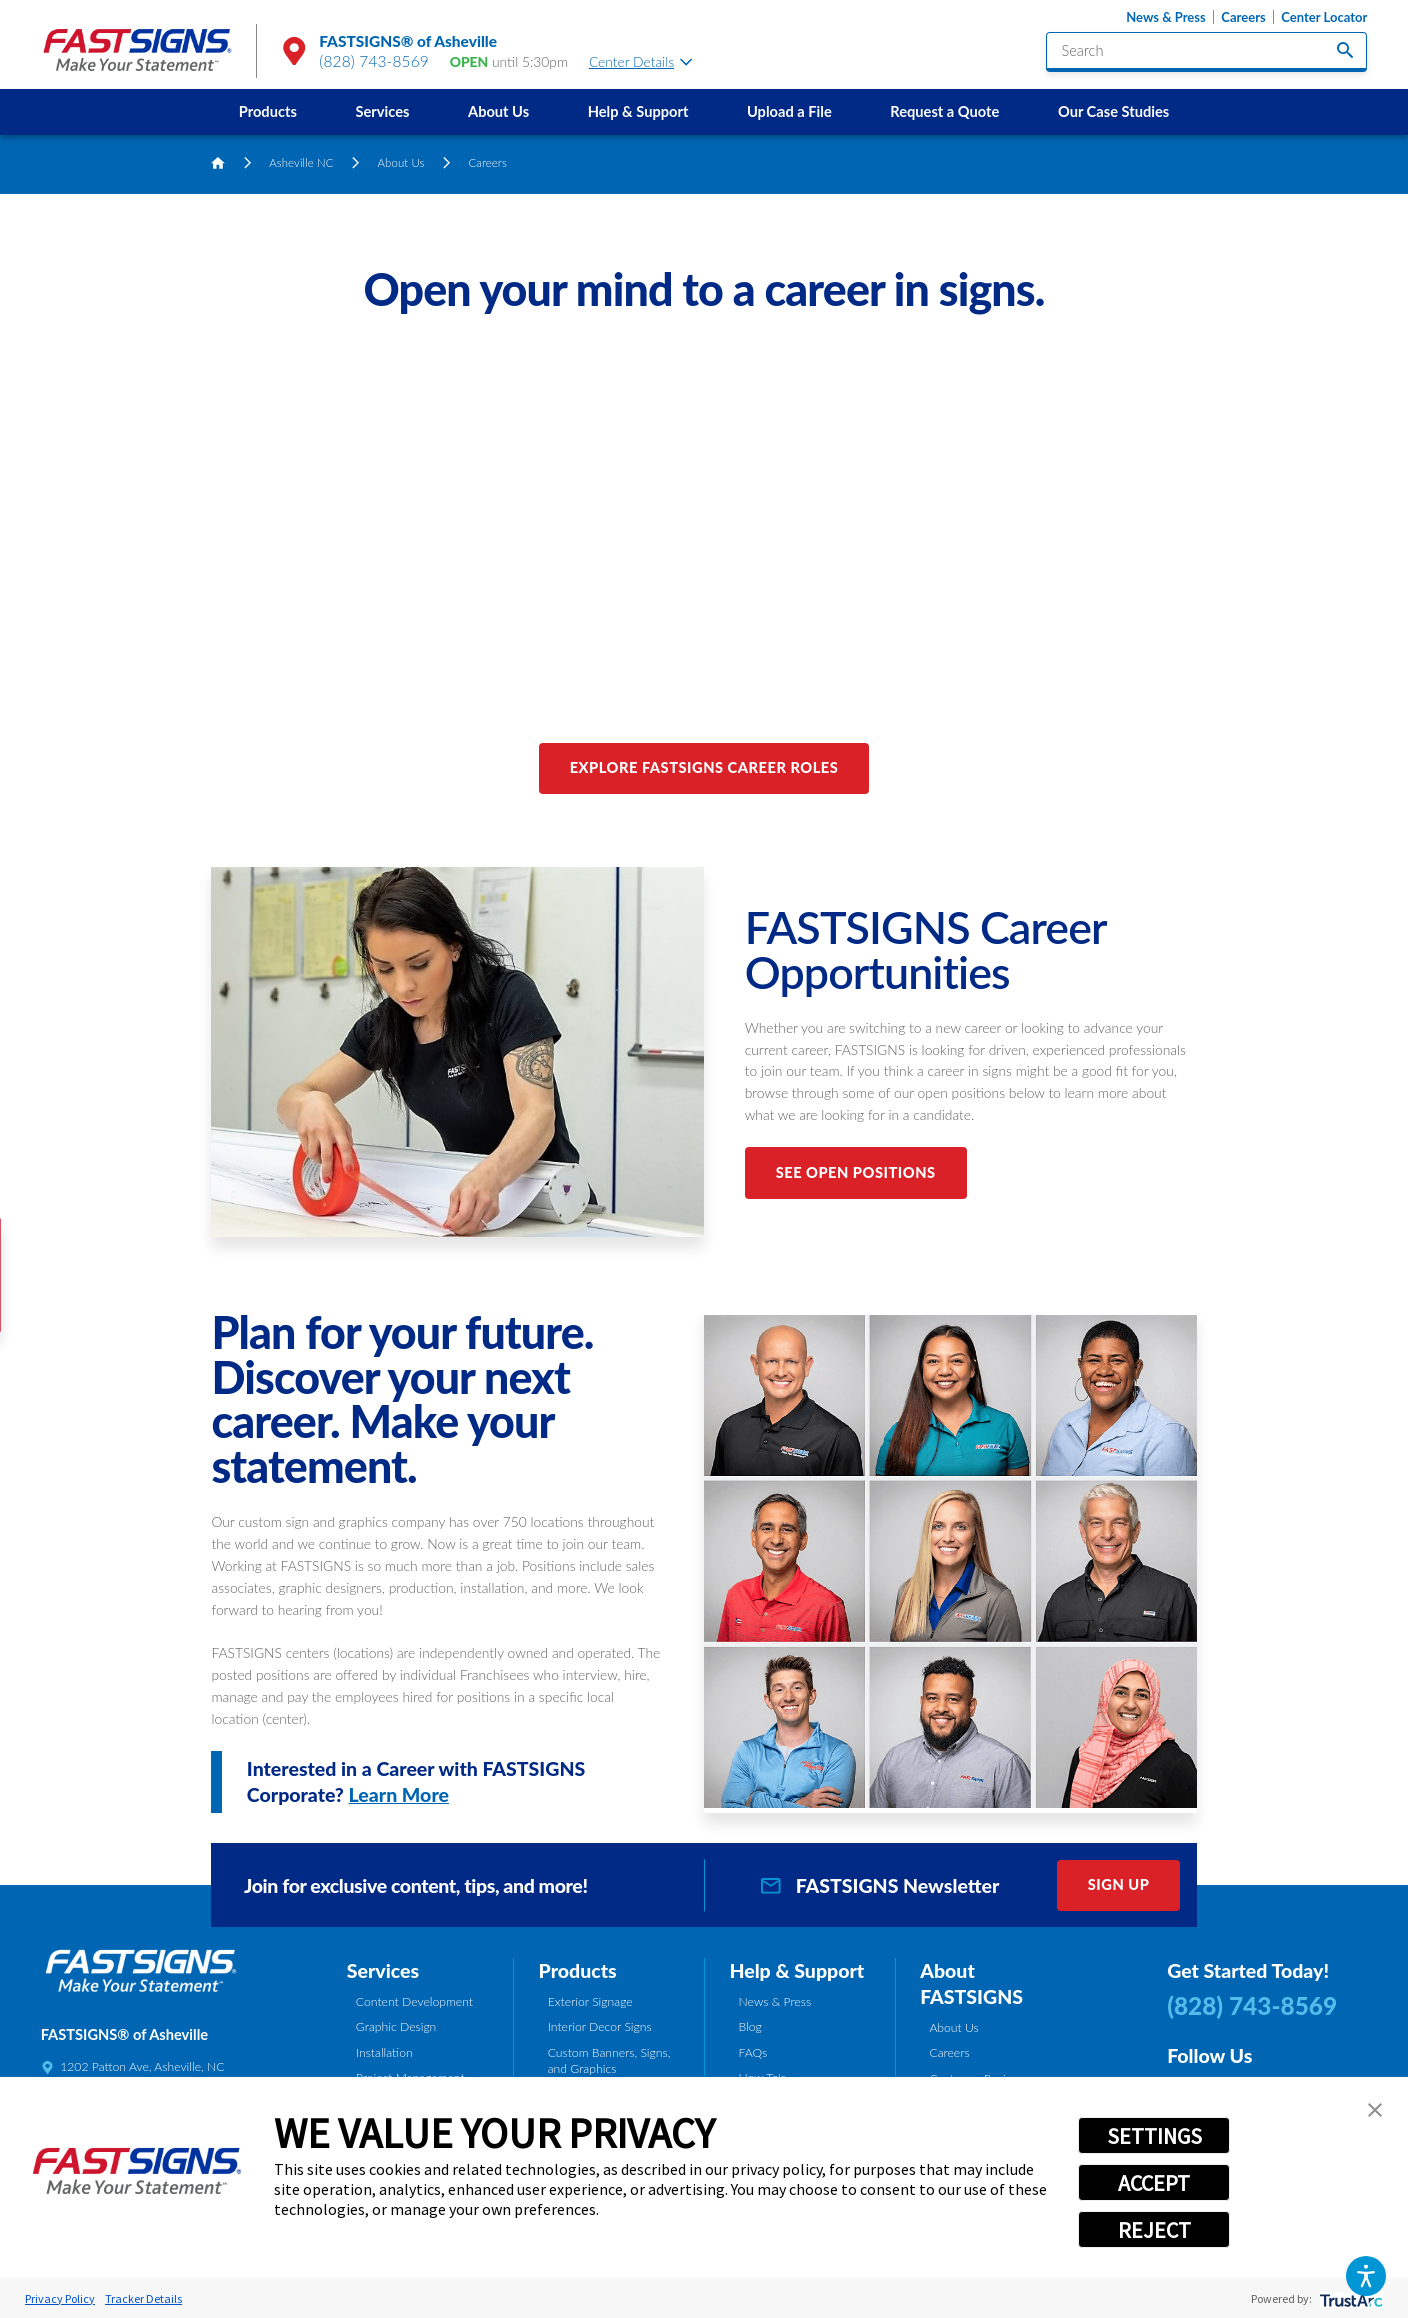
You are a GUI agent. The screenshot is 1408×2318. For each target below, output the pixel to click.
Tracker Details (143, 2298)
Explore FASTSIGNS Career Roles (704, 767)
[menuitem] (267, 112)
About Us (498, 111)
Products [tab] (578, 1970)
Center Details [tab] (641, 61)
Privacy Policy (60, 2298)
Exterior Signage (590, 2001)
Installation (384, 2052)
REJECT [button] (1154, 2230)
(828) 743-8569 (374, 61)
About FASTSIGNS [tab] (971, 1983)
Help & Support (638, 111)
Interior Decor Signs (600, 2026)
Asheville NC (301, 162)
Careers (1243, 17)
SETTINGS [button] (1154, 2136)
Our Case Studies (1113, 111)
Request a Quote (944, 111)
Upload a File (789, 111)
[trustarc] (1349, 2298)
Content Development (414, 2001)
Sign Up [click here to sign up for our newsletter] (1119, 1884)
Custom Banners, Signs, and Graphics (609, 2060)
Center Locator (1324, 17)
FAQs (753, 2052)
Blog (750, 2026)
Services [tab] (383, 1970)
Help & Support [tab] (796, 1970)
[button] (1366, 2276)
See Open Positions (856, 1172)
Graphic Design (396, 2026)
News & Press (1166, 17)
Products (268, 111)
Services (382, 111)
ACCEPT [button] (1154, 2183)
